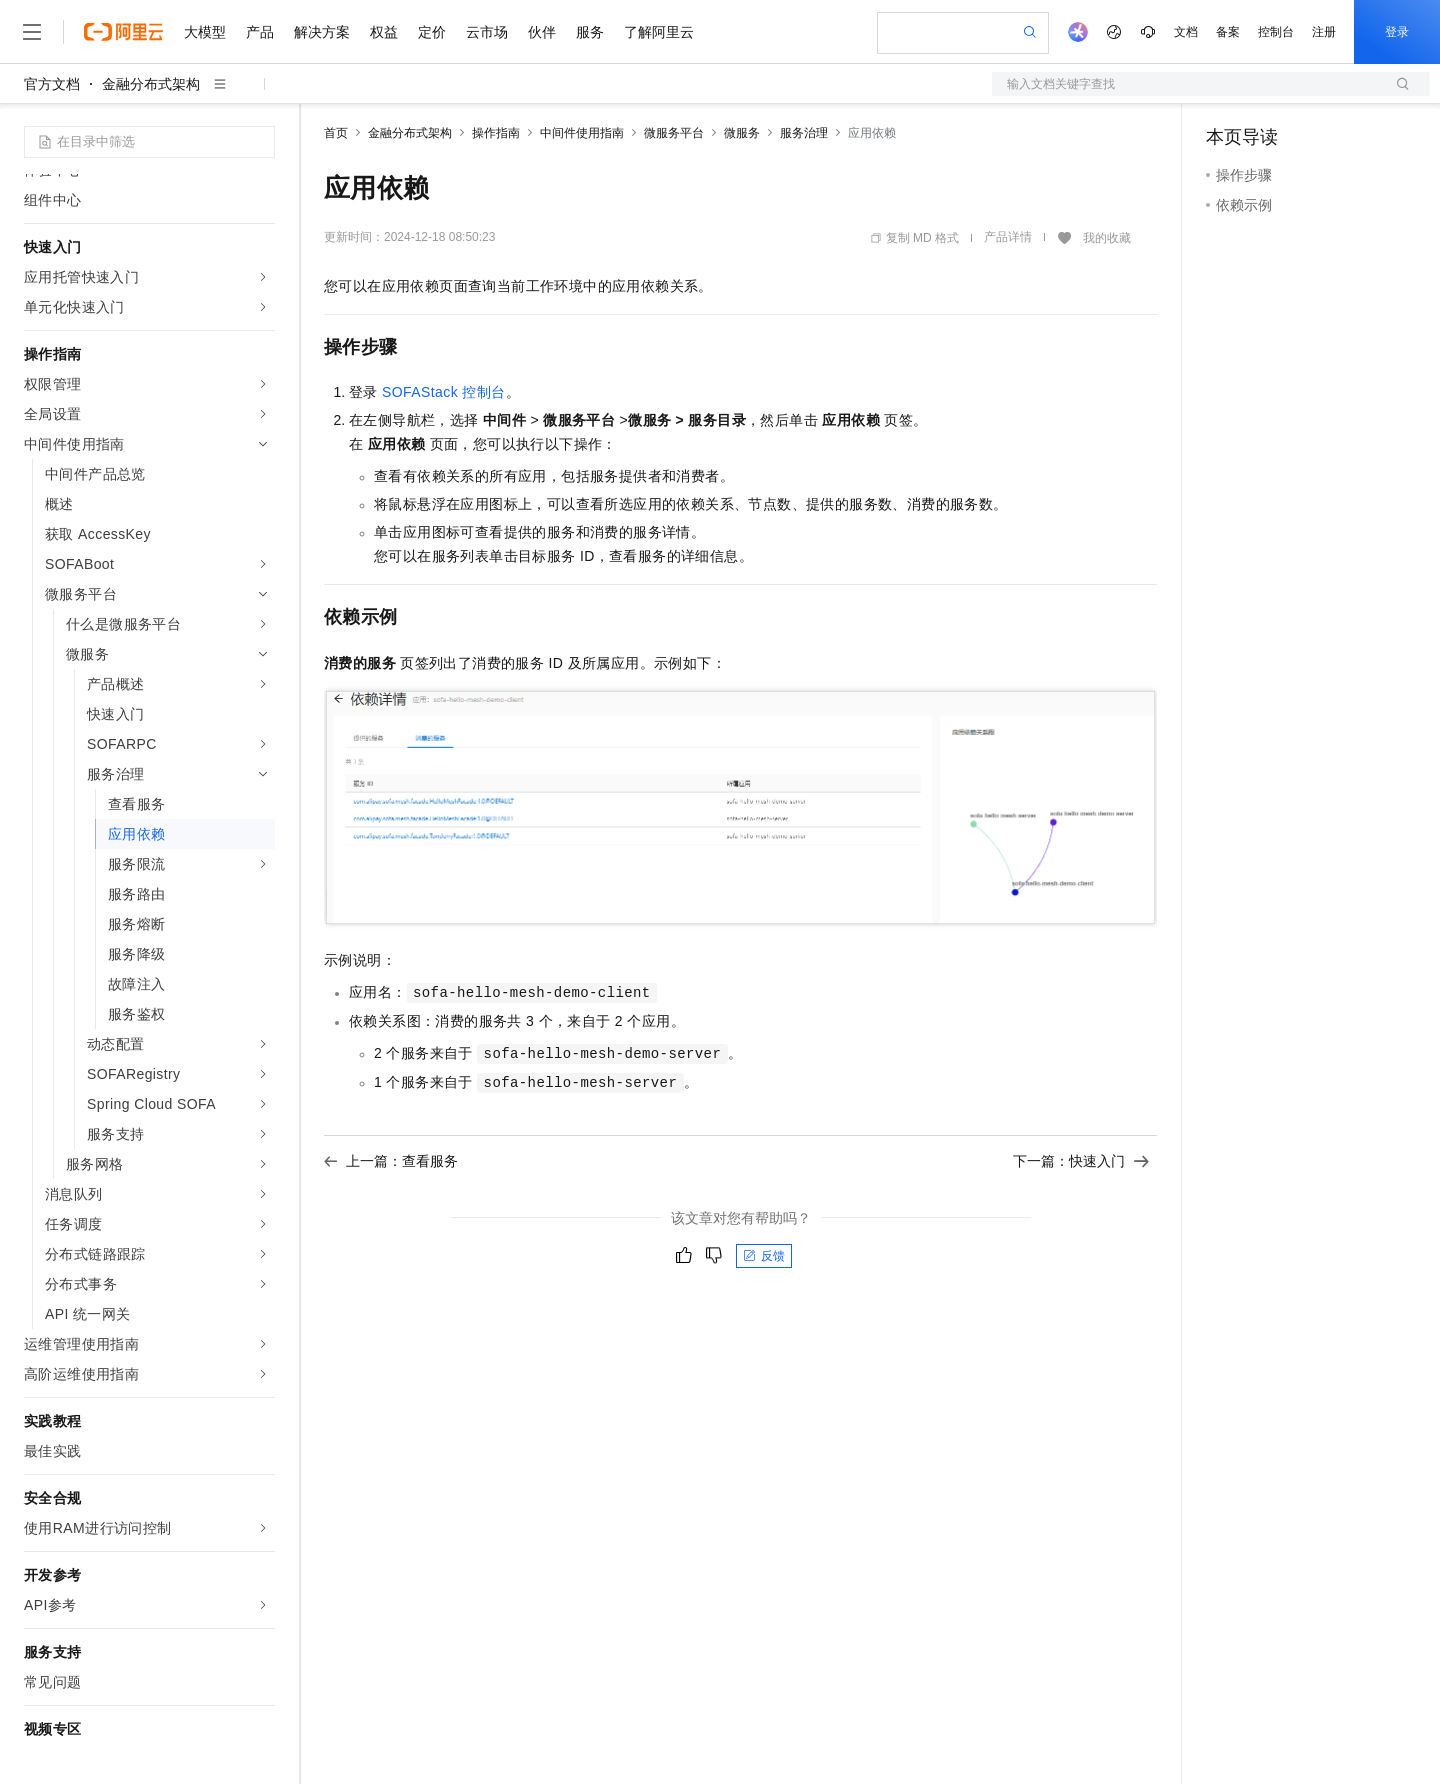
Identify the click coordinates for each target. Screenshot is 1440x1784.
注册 (1324, 32)
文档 (1186, 32)
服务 (590, 32)
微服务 (742, 133)
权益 (384, 32)
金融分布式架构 (151, 84)
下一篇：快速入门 (1081, 1161)
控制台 (1276, 32)
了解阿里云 (659, 32)
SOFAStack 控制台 (443, 392)
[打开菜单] (32, 32)
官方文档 (52, 84)
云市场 (487, 32)
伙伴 (542, 32)
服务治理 (804, 133)
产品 (260, 32)
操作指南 (496, 133)
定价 (432, 32)
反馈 (764, 1256)
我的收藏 (1107, 238)
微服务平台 (674, 133)
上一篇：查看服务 (391, 1161)
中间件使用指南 (582, 133)
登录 (1397, 32)
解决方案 (322, 32)
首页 (336, 133)
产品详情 (1008, 237)
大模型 (205, 32)
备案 (1228, 32)
